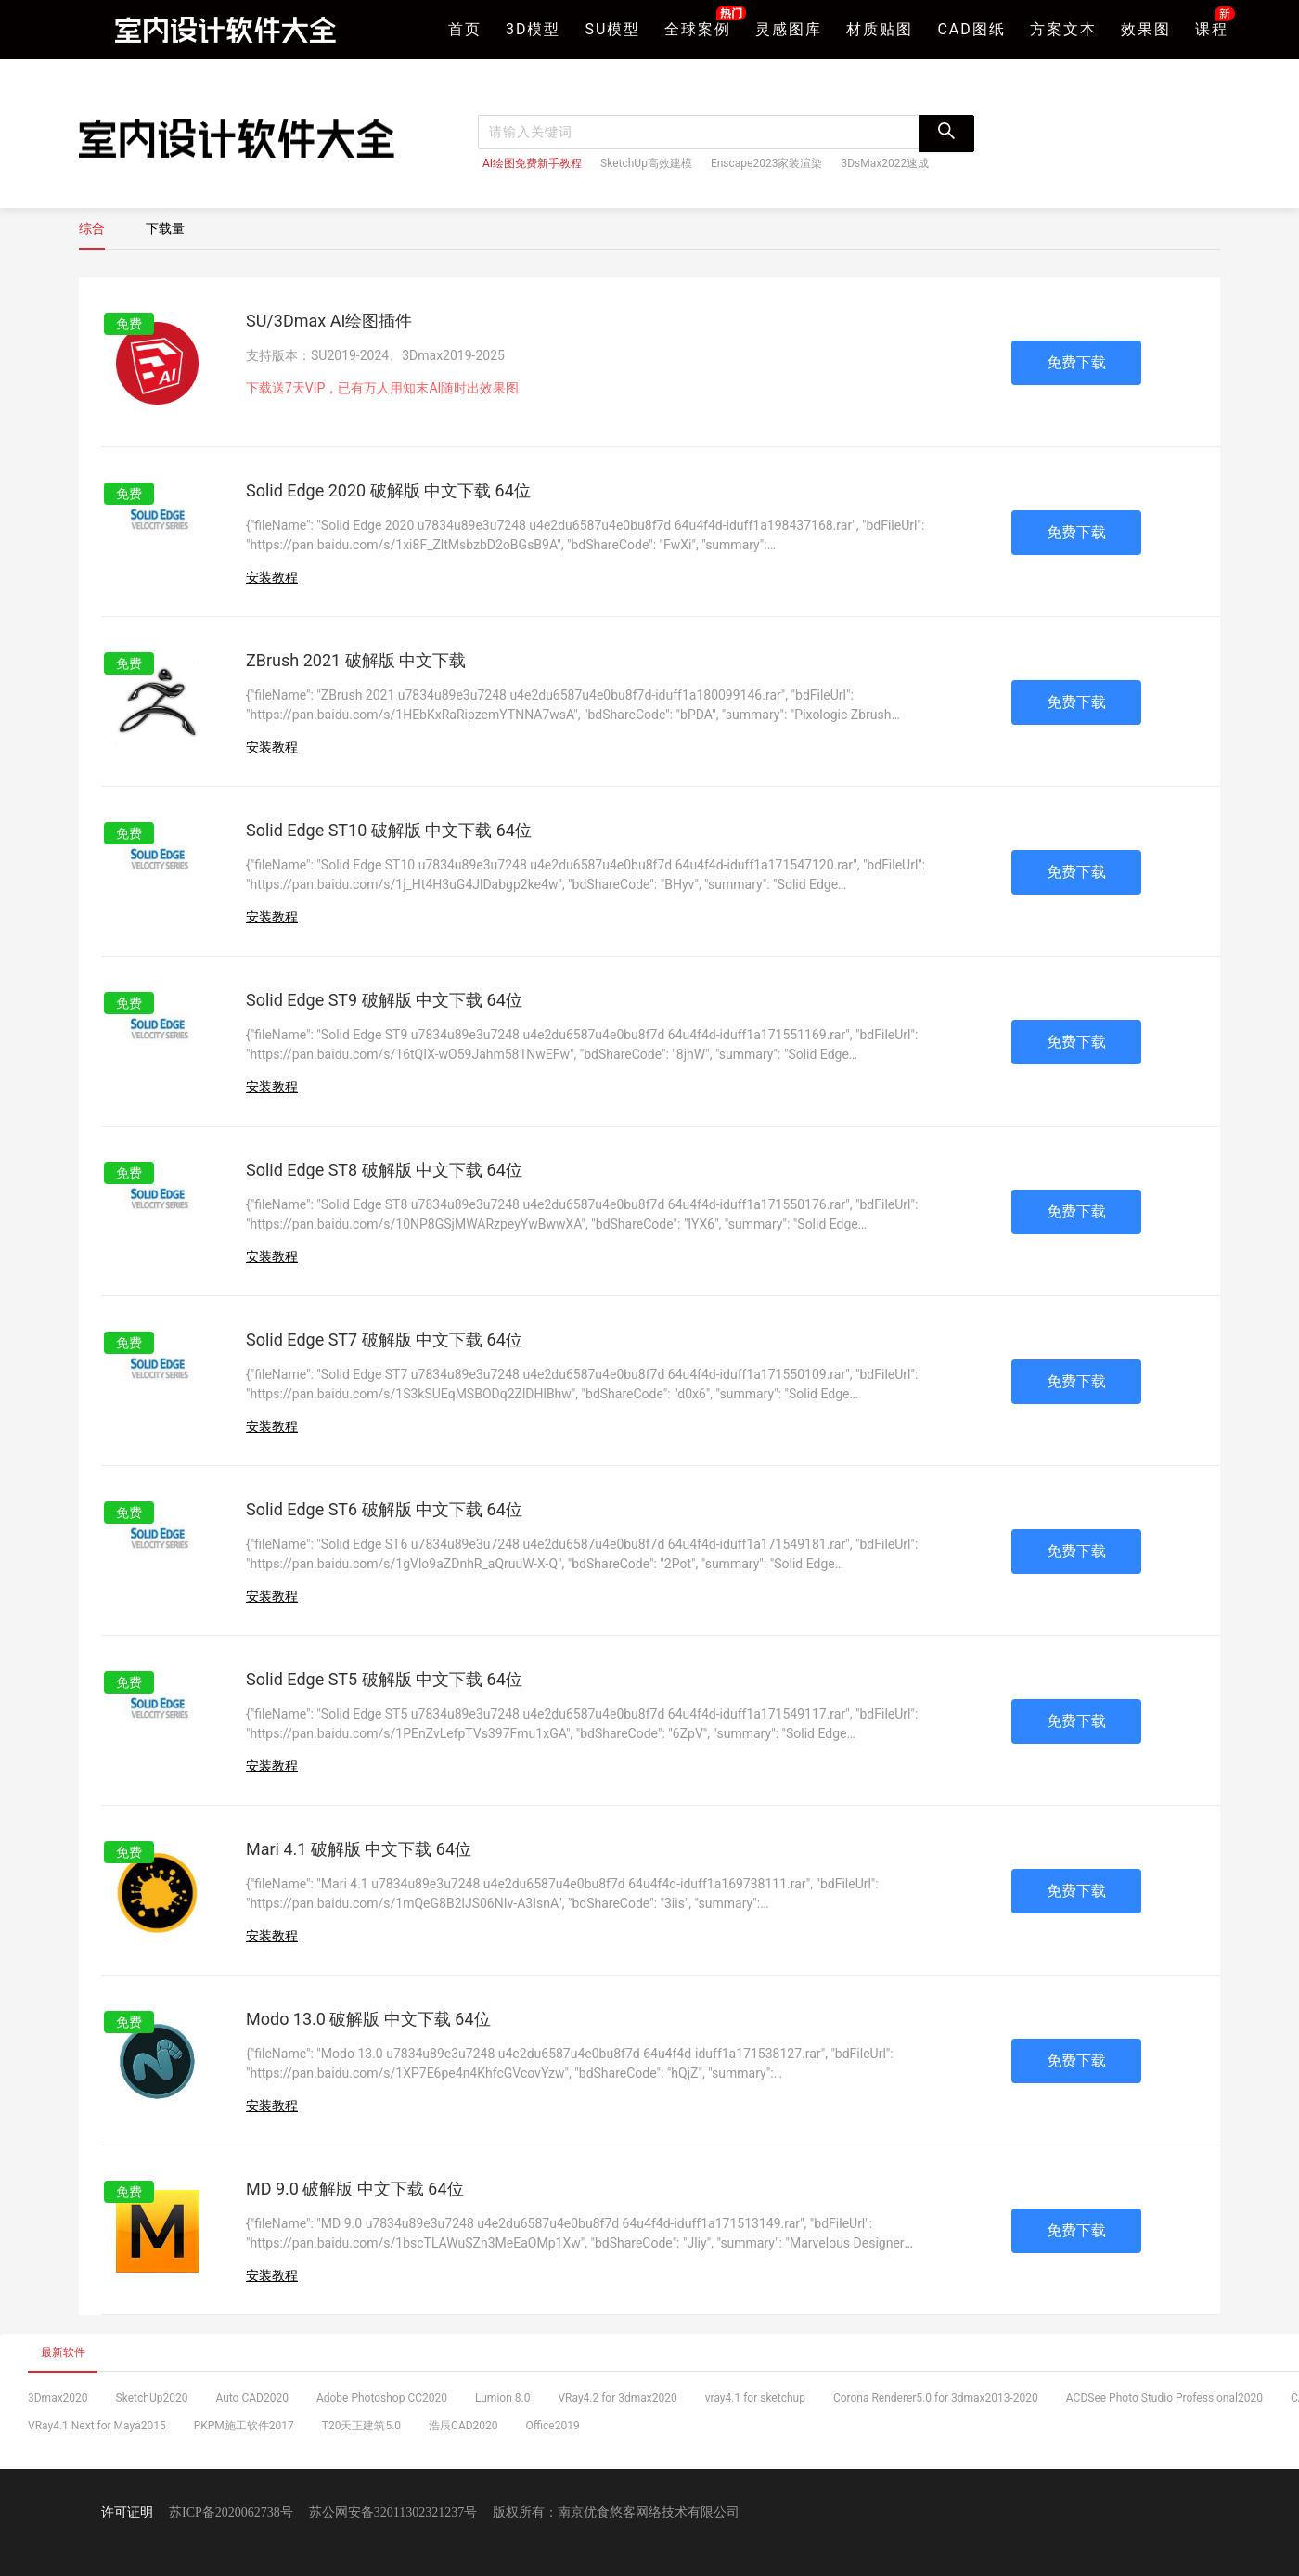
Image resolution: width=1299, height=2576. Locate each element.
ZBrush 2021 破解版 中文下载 (356, 660)
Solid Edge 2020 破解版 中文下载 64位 (388, 490)
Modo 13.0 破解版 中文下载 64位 (368, 2019)
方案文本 (1063, 29)
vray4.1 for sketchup (755, 2397)
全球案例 (697, 27)
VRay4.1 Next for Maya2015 (97, 2425)
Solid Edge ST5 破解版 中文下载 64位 (384, 1679)
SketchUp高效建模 (646, 163)
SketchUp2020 (152, 2397)
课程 (1211, 27)
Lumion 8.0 (502, 2397)
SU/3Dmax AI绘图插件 (329, 320)
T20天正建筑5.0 (361, 2425)
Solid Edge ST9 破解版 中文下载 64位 (384, 1000)
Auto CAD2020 (252, 2397)
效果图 (1146, 29)
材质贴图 (879, 29)
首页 (465, 29)
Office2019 (553, 2425)
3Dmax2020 (58, 2397)
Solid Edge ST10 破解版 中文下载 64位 (389, 830)
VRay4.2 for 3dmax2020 (617, 2397)
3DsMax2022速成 (885, 163)
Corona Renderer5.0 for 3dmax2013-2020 (935, 2397)
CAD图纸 (971, 29)
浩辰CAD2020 (463, 2425)
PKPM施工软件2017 (244, 2425)
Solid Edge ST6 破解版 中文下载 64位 (384, 1509)
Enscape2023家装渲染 (767, 163)
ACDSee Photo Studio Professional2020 (1164, 2397)
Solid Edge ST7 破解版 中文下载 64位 (384, 1339)
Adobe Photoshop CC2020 (381, 2397)
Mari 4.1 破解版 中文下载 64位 (358, 1849)
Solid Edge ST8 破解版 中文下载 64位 (384, 1169)
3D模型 (533, 29)
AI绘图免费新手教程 (532, 163)
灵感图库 (788, 29)
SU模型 (613, 29)
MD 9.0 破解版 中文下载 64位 (355, 2188)
